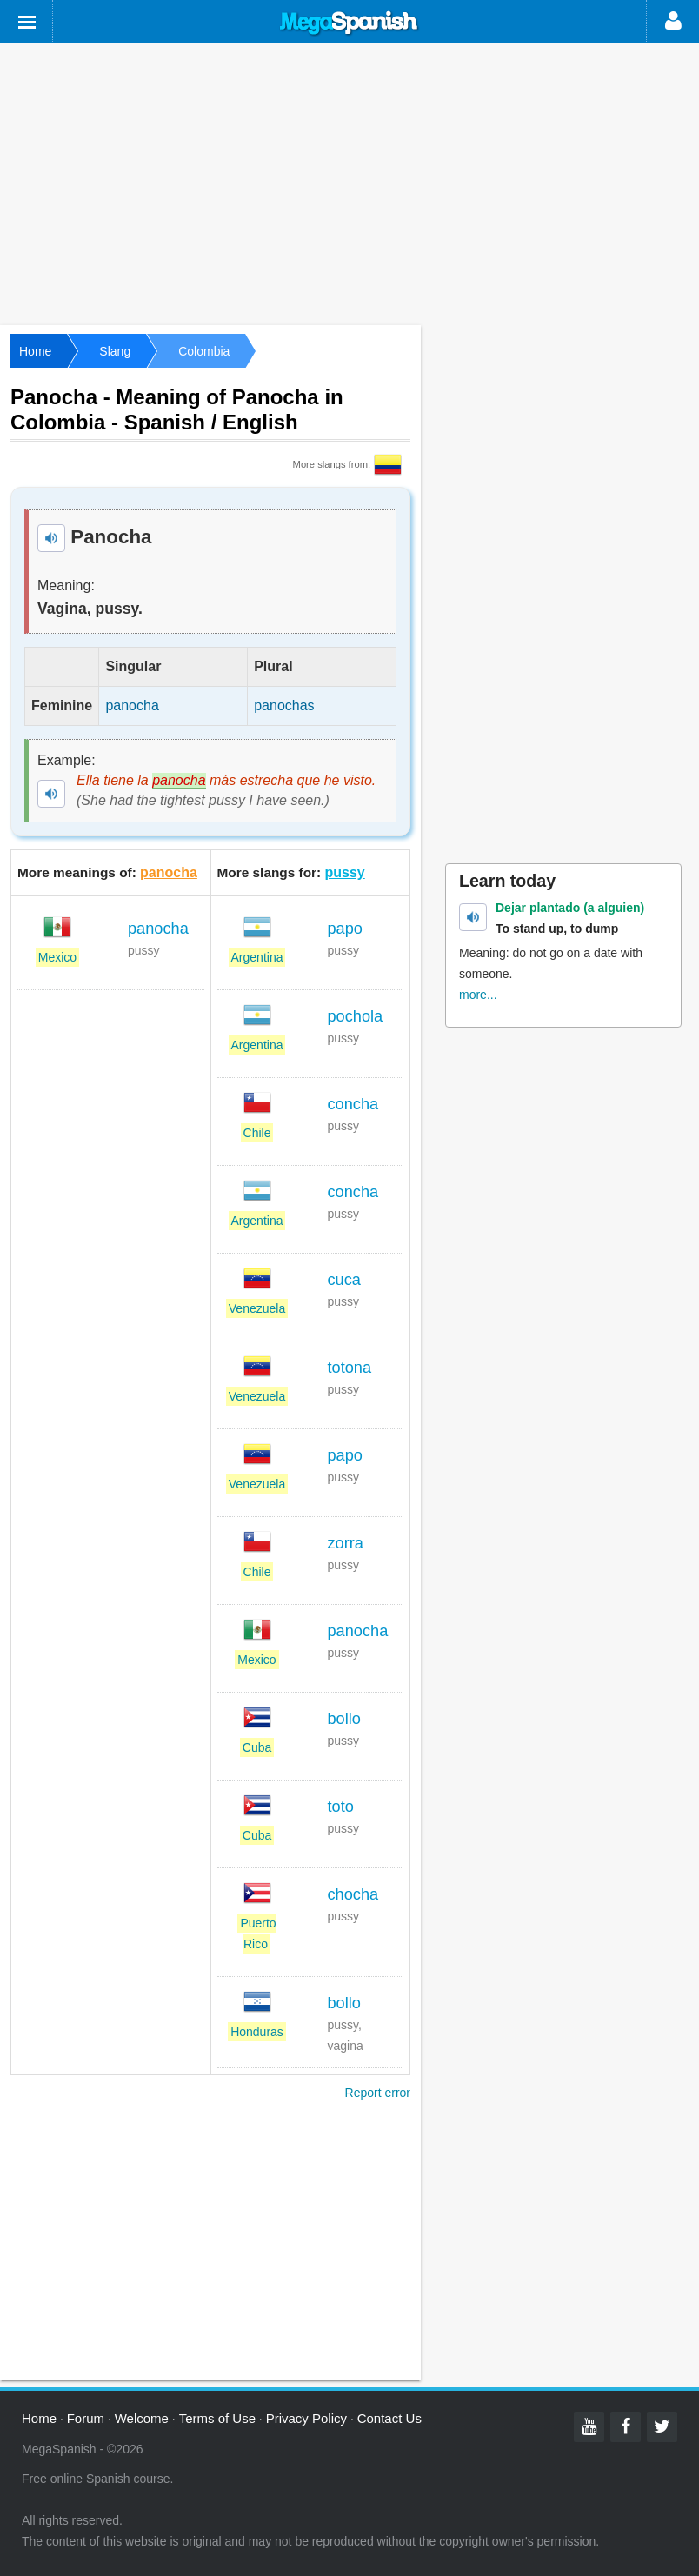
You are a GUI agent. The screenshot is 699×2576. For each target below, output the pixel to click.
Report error (377, 2093)
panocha (168, 872)
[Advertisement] (349, 182)
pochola (355, 1016)
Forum (85, 2418)
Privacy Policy (306, 2418)
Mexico (57, 957)
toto (341, 1806)
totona (350, 1367)
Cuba (257, 1747)
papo (345, 928)
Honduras (256, 2032)
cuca (344, 1279)
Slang (114, 351)
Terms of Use (217, 2418)
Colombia (204, 351)
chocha (353, 1894)
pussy (345, 872)
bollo (344, 1718)
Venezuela (257, 1308)
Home (35, 351)
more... (478, 995)
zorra (345, 1543)
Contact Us (389, 2418)
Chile (257, 1133)
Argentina (257, 957)
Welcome (142, 2418)
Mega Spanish (349, 23)
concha (353, 1104)
